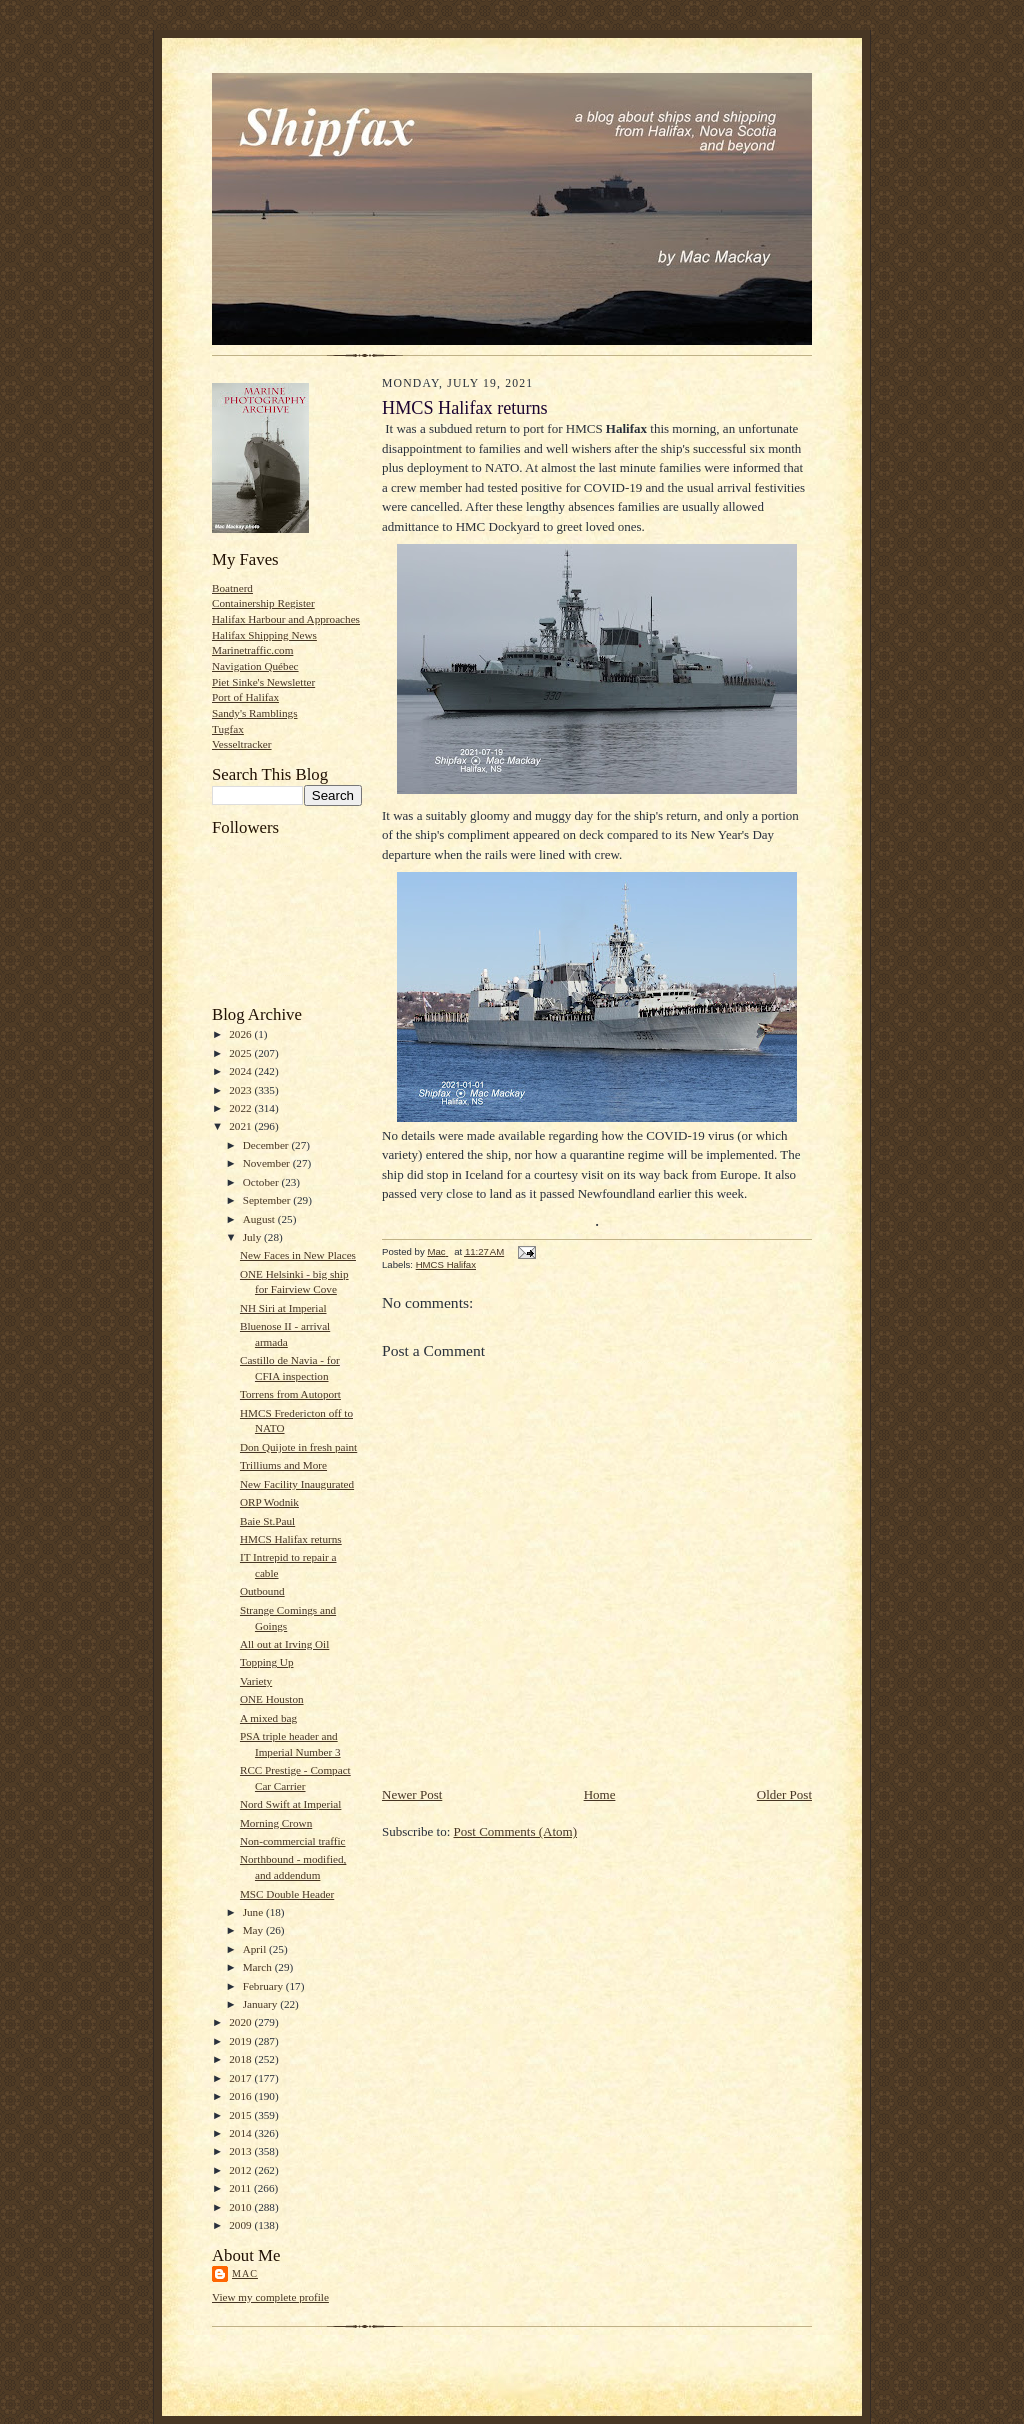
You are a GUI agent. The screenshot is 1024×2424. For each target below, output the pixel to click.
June (254, 1912)
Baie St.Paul (267, 1521)
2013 (241, 2151)
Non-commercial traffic (293, 1841)
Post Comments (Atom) (516, 1831)
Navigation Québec (255, 666)
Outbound (262, 1591)
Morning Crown (276, 1823)
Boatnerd (232, 588)
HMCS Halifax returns (291, 1539)
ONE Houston (272, 1699)
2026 (241, 1034)
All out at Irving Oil (284, 1644)
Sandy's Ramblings (255, 713)
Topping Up (267, 1662)
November (268, 1163)
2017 (241, 2078)
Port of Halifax (245, 697)
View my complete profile (270, 2297)
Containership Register (263, 603)
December (267, 1145)
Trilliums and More (283, 1465)
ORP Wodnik (269, 1502)
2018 (241, 2059)
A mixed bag (268, 1718)
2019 (241, 2041)
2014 (241, 2133)
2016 (241, 2096)
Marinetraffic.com (252, 650)
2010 (241, 2207)
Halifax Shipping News (264, 635)
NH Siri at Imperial (283, 1308)
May (254, 1930)
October (262, 1182)
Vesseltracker (242, 744)
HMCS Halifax (446, 1264)
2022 (241, 1108)
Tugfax (228, 729)
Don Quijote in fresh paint (298, 1447)
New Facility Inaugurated (297, 1484)
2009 (241, 2225)
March (259, 1967)
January (262, 2004)
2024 (241, 1071)
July (253, 1237)
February (264, 1986)
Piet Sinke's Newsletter (263, 682)
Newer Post (412, 1794)
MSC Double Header (287, 1894)
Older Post (784, 1794)
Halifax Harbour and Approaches (286, 619)
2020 (241, 2022)
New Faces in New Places (298, 1255)
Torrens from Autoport (290, 1394)
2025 (241, 1053)
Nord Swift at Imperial (290, 1804)
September (268, 1200)
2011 (241, 2188)
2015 (241, 2115)
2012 (241, 2170)
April (256, 1949)
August (260, 1219)
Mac (245, 2273)
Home (600, 1794)
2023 (241, 1090)
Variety (256, 1681)
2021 (241, 1126)
